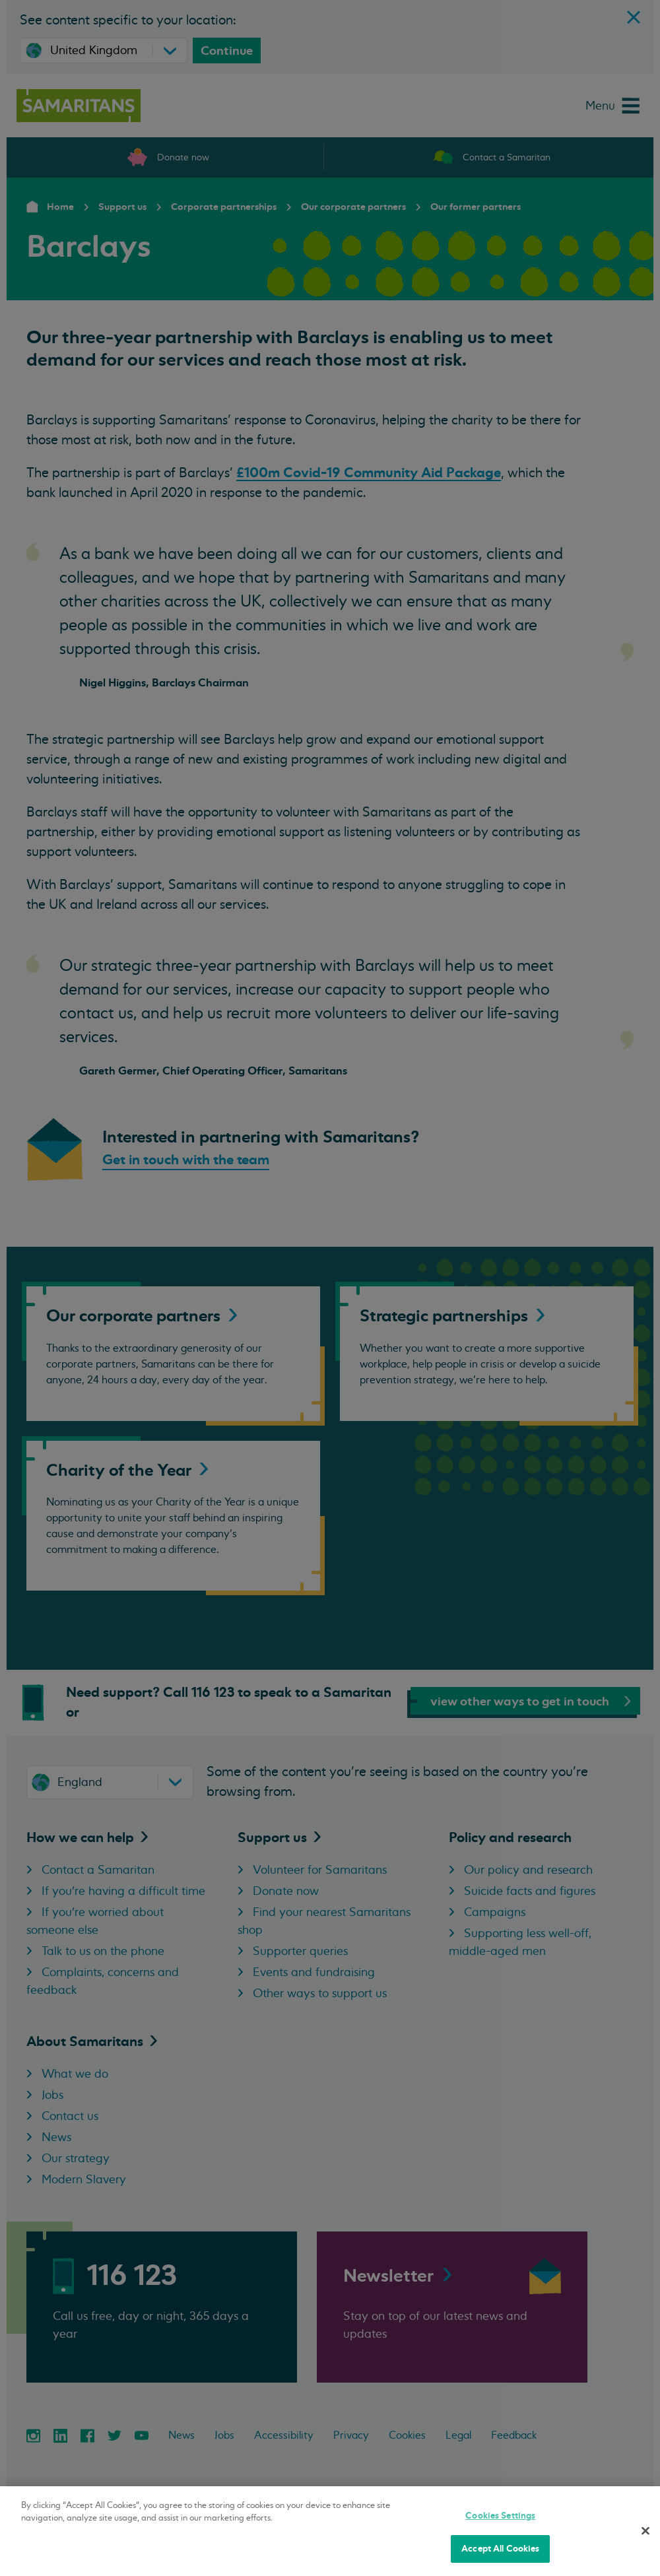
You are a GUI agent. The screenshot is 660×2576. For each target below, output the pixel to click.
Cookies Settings (500, 2515)
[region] (330, 2531)
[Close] (645, 2530)
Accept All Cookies (500, 2548)
